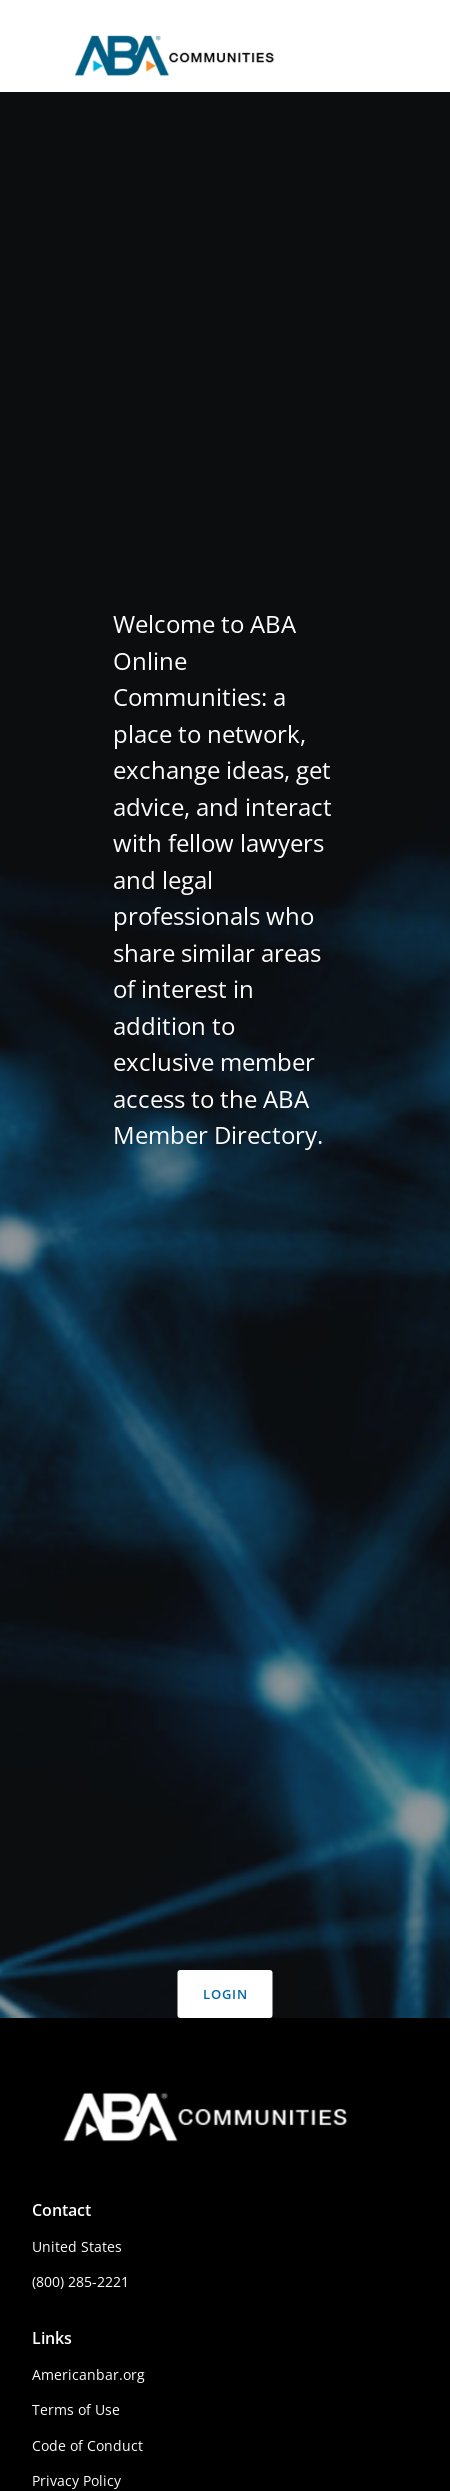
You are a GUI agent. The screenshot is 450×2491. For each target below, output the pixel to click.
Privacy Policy (76, 2480)
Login (225, 1994)
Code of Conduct (87, 2445)
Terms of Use (76, 2409)
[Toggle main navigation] (32, 57)
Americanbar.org (88, 2374)
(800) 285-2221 (80, 2281)
